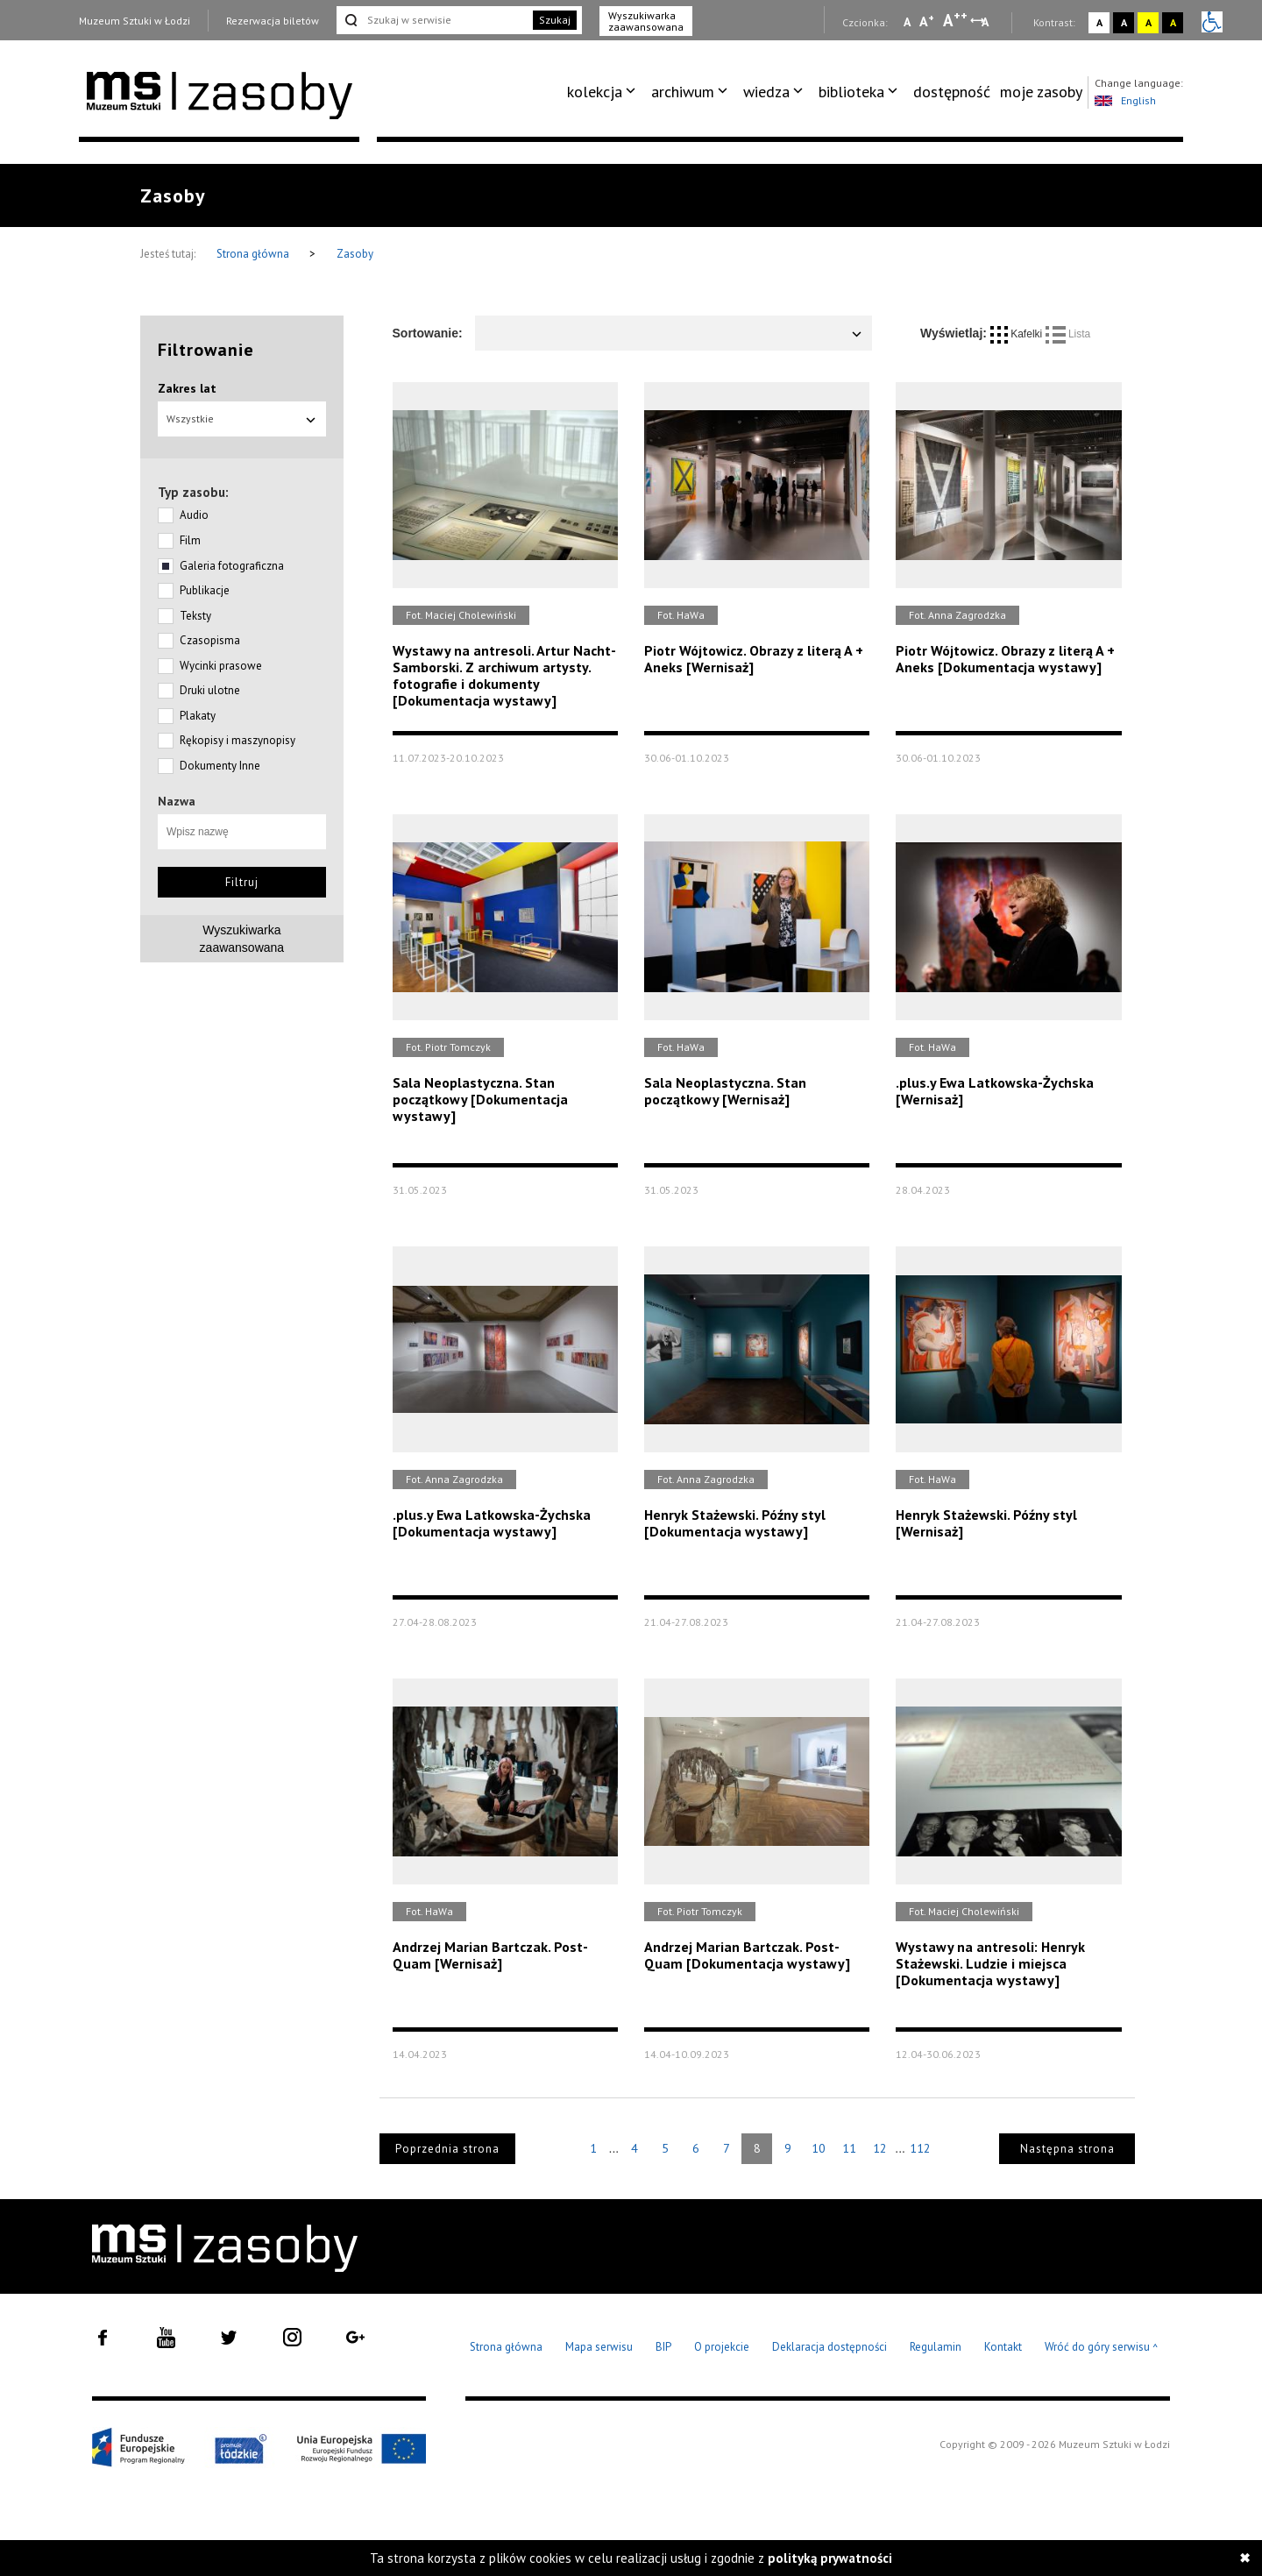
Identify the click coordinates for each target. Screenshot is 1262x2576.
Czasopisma (210, 640)
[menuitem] (604, 92)
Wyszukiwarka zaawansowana (646, 21)
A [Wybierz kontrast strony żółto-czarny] (1148, 22)
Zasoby (355, 253)
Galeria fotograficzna (232, 565)
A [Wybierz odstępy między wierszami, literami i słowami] (986, 22)
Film (190, 540)
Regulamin (935, 2346)
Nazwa (176, 801)
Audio (194, 514)
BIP (663, 2346)
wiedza (766, 92)
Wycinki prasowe (221, 665)
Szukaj (555, 19)
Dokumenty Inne (220, 765)
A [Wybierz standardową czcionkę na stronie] (926, 21)
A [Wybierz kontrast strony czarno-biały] (1124, 22)
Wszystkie (242, 418)
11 (849, 2148)
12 (880, 2148)
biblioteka (851, 92)
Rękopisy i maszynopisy (237, 740)
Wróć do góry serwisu (1102, 2347)
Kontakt (1003, 2346)
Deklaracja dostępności (829, 2346)
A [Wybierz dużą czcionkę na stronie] (955, 20)
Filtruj (242, 882)
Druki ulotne (210, 690)
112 (920, 2148)
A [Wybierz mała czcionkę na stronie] (907, 22)
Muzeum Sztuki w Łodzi (134, 20)
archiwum (682, 92)
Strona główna (254, 253)
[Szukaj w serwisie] (433, 20)
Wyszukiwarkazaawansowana (242, 938)
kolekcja (594, 92)
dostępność (951, 92)
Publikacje (205, 590)
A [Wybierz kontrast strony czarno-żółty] (1173, 22)
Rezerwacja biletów (272, 20)
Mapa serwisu (599, 2346)
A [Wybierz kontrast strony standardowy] (1099, 22)
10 (819, 2148)
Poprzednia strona (447, 2148)
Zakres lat (187, 388)
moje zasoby (1041, 92)
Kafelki (1018, 334)
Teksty (195, 615)
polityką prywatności (830, 2558)
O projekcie (721, 2346)
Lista (1068, 334)
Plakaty (198, 715)
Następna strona (1067, 2148)
